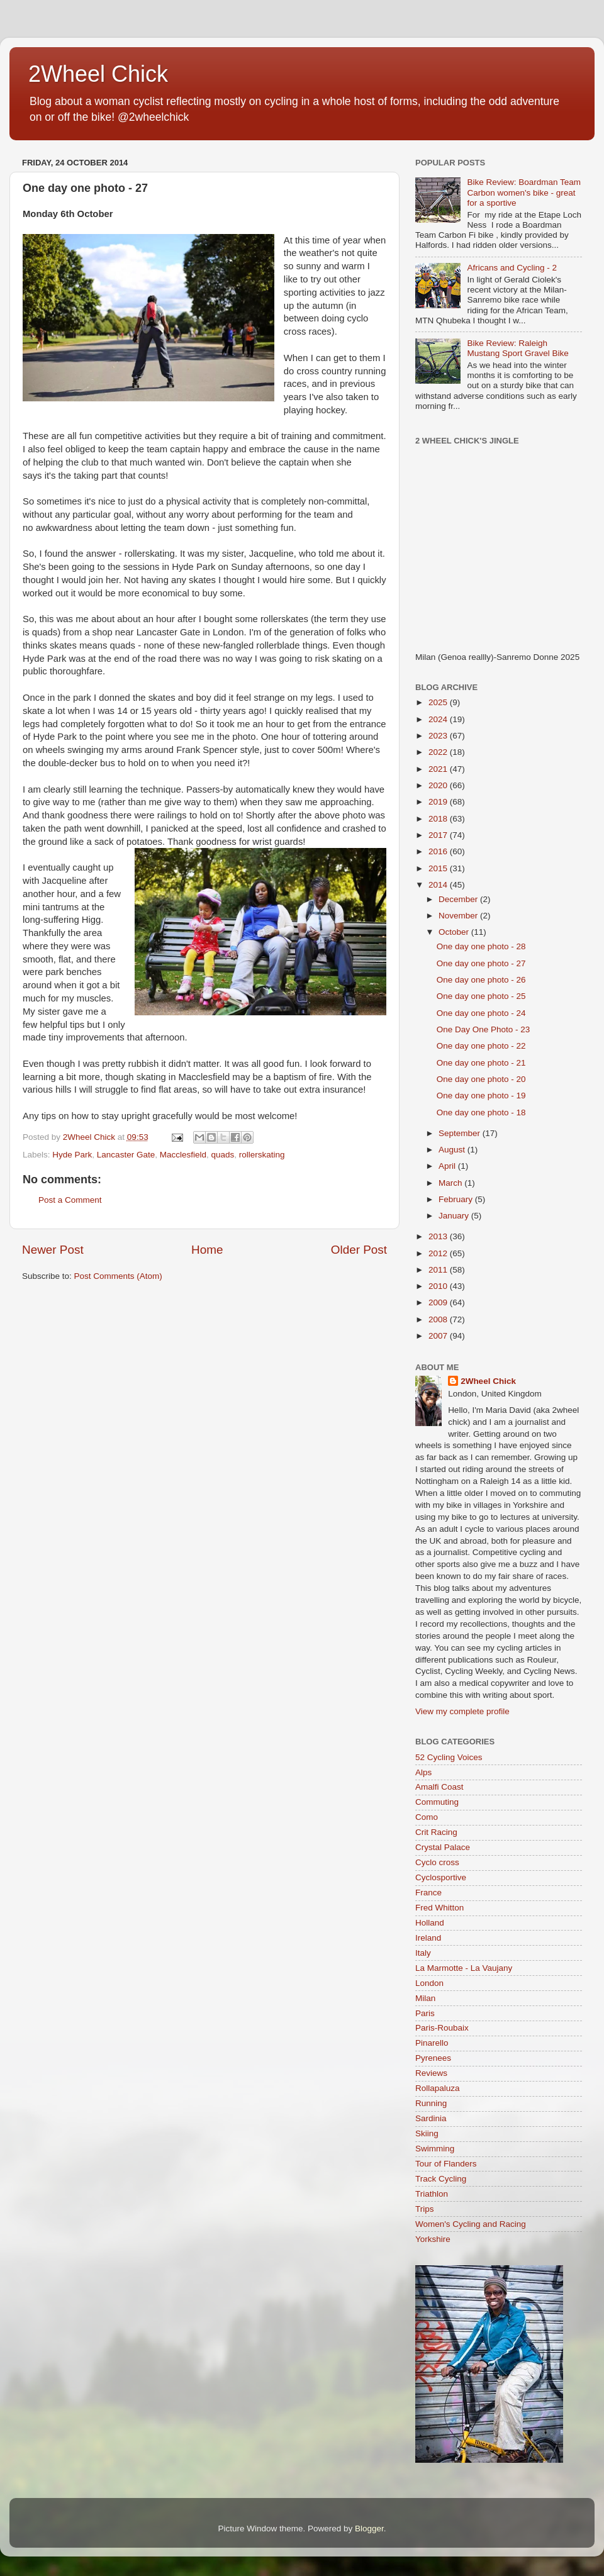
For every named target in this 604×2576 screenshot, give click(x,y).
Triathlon (431, 2194)
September (461, 1133)
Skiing (427, 2133)
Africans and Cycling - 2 (512, 267)
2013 (439, 1236)
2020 (439, 785)
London (429, 1983)
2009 (439, 1302)
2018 (439, 818)
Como (426, 1817)
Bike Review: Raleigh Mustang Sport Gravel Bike (517, 348)
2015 (439, 868)
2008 (439, 1319)
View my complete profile (462, 1711)
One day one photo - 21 (481, 1063)
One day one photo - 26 (481, 979)
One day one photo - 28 (481, 946)
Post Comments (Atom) (118, 1276)
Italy (423, 1953)
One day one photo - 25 (481, 996)
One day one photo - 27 (481, 963)
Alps (423, 1772)
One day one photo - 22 (481, 1046)
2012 (439, 1253)
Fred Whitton (439, 1907)
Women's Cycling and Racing (470, 2224)
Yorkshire (432, 2239)
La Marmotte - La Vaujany (463, 1968)
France (428, 1892)
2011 (439, 1269)
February (457, 1199)
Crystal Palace (442, 1847)
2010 (439, 1286)
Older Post (359, 1249)
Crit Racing (436, 1832)
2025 (439, 702)
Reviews (431, 2073)
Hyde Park (72, 1154)
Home (207, 1249)
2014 (439, 884)
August (453, 1149)
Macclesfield (183, 1154)
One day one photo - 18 (481, 1112)
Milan (425, 1998)
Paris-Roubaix (442, 2027)
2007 (439, 1336)
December (459, 899)
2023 (439, 735)
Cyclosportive (440, 1877)
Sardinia (431, 2118)
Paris (425, 2013)
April (448, 1166)
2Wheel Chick (98, 74)
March (451, 1183)
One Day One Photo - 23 (483, 1029)
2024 (439, 719)
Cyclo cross (437, 1862)
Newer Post (53, 1249)
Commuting (437, 1802)
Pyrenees (433, 2058)
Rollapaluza (437, 2088)
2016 (439, 851)
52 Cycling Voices (449, 1757)
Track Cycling (440, 2178)
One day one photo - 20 (481, 1079)
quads (222, 1154)
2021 (439, 769)
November (459, 915)
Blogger (369, 2528)
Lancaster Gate (126, 1154)
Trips (424, 2209)
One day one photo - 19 (481, 1095)
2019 (439, 801)
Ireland (428, 1938)
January (455, 1215)
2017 (439, 835)
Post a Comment (70, 1200)
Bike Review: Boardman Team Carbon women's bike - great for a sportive (524, 192)
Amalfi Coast (439, 1787)
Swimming (434, 2148)
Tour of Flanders (446, 2163)
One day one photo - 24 (481, 1013)
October (455, 932)
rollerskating (262, 1154)
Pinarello (432, 2043)
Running (431, 2103)
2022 (439, 752)
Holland (429, 1922)
